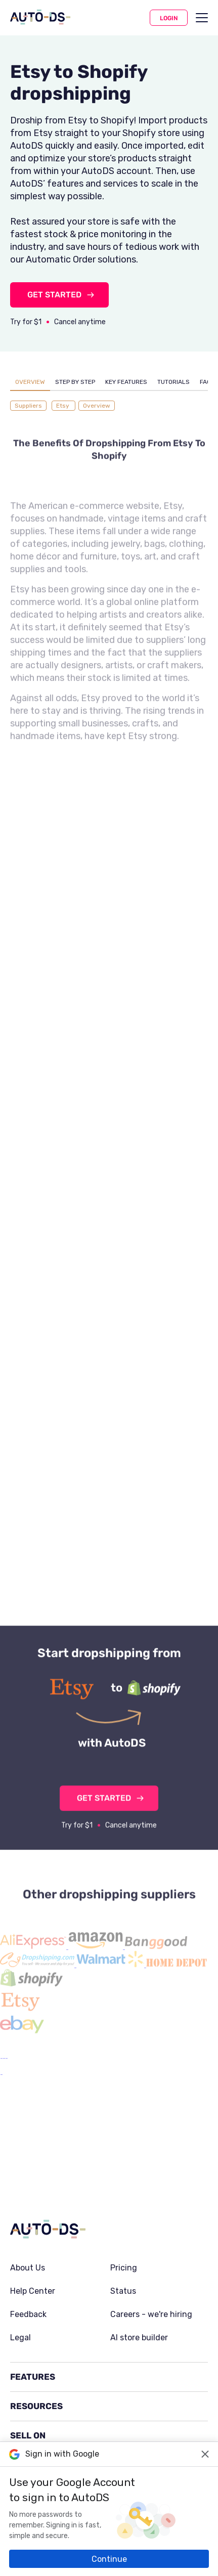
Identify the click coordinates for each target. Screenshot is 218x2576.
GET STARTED (54, 294)
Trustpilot (135, 2410)
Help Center (32, 2216)
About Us (27, 2193)
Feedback (28, 2240)
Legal (20, 2263)
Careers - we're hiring (151, 2240)
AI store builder (139, 2263)
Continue (109, 2559)
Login (169, 18)
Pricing (123, 2193)
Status (123, 2216)
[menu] (202, 18)
